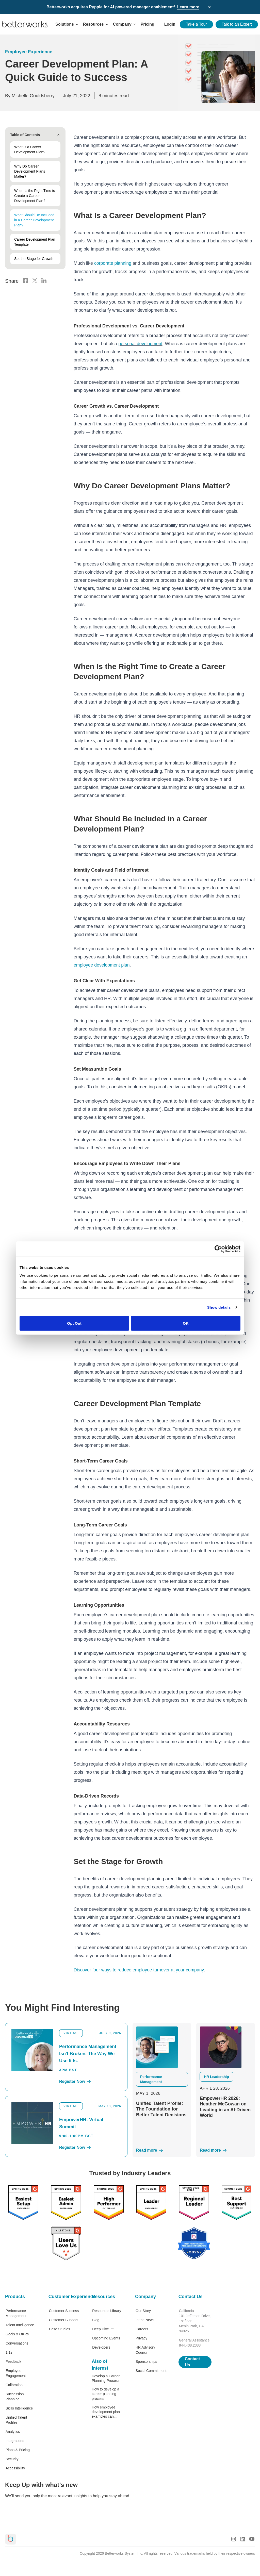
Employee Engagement (16, 2373)
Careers (142, 2329)
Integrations (15, 2440)
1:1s (9, 2352)
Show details (219, 1307)
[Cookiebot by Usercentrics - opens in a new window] (218, 1249)
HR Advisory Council (145, 2349)
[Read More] (162, 2150)
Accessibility (15, 2468)
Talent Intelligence (20, 2325)
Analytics (13, 2431)
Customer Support (63, 2320)
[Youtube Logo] (252, 2539)
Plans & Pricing (18, 2450)
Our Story (143, 2310)
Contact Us (190, 2296)
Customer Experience (65, 2296)
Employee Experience (28, 51)
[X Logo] (35, 281)
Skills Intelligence (19, 2408)
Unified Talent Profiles (16, 2419)
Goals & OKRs (17, 2334)
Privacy (141, 2338)
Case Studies (59, 2329)
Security (12, 2459)
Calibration (14, 2385)
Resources (103, 2296)
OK (186, 1323)
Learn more (188, 7)
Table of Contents (35, 135)
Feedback (13, 2361)
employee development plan (102, 964)
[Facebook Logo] (26, 281)
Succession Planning (15, 2396)
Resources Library (106, 2310)
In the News (145, 2320)
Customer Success (64, 2310)
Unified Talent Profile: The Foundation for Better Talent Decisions (161, 2109)
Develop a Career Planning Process (106, 2378)
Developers (101, 2347)
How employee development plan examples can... (106, 2411)
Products (15, 2296)
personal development (140, 343)
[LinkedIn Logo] (44, 281)
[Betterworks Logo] (24, 24)
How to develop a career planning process (105, 2393)
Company (145, 2296)
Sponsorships (146, 2361)
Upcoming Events (106, 2338)
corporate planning (113, 263)
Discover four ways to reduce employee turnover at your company (140, 1969)
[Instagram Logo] (234, 2539)
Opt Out (74, 1323)
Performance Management (16, 2313)
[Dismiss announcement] (209, 7)
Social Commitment (151, 2370)
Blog (95, 2320)
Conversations (17, 2343)
